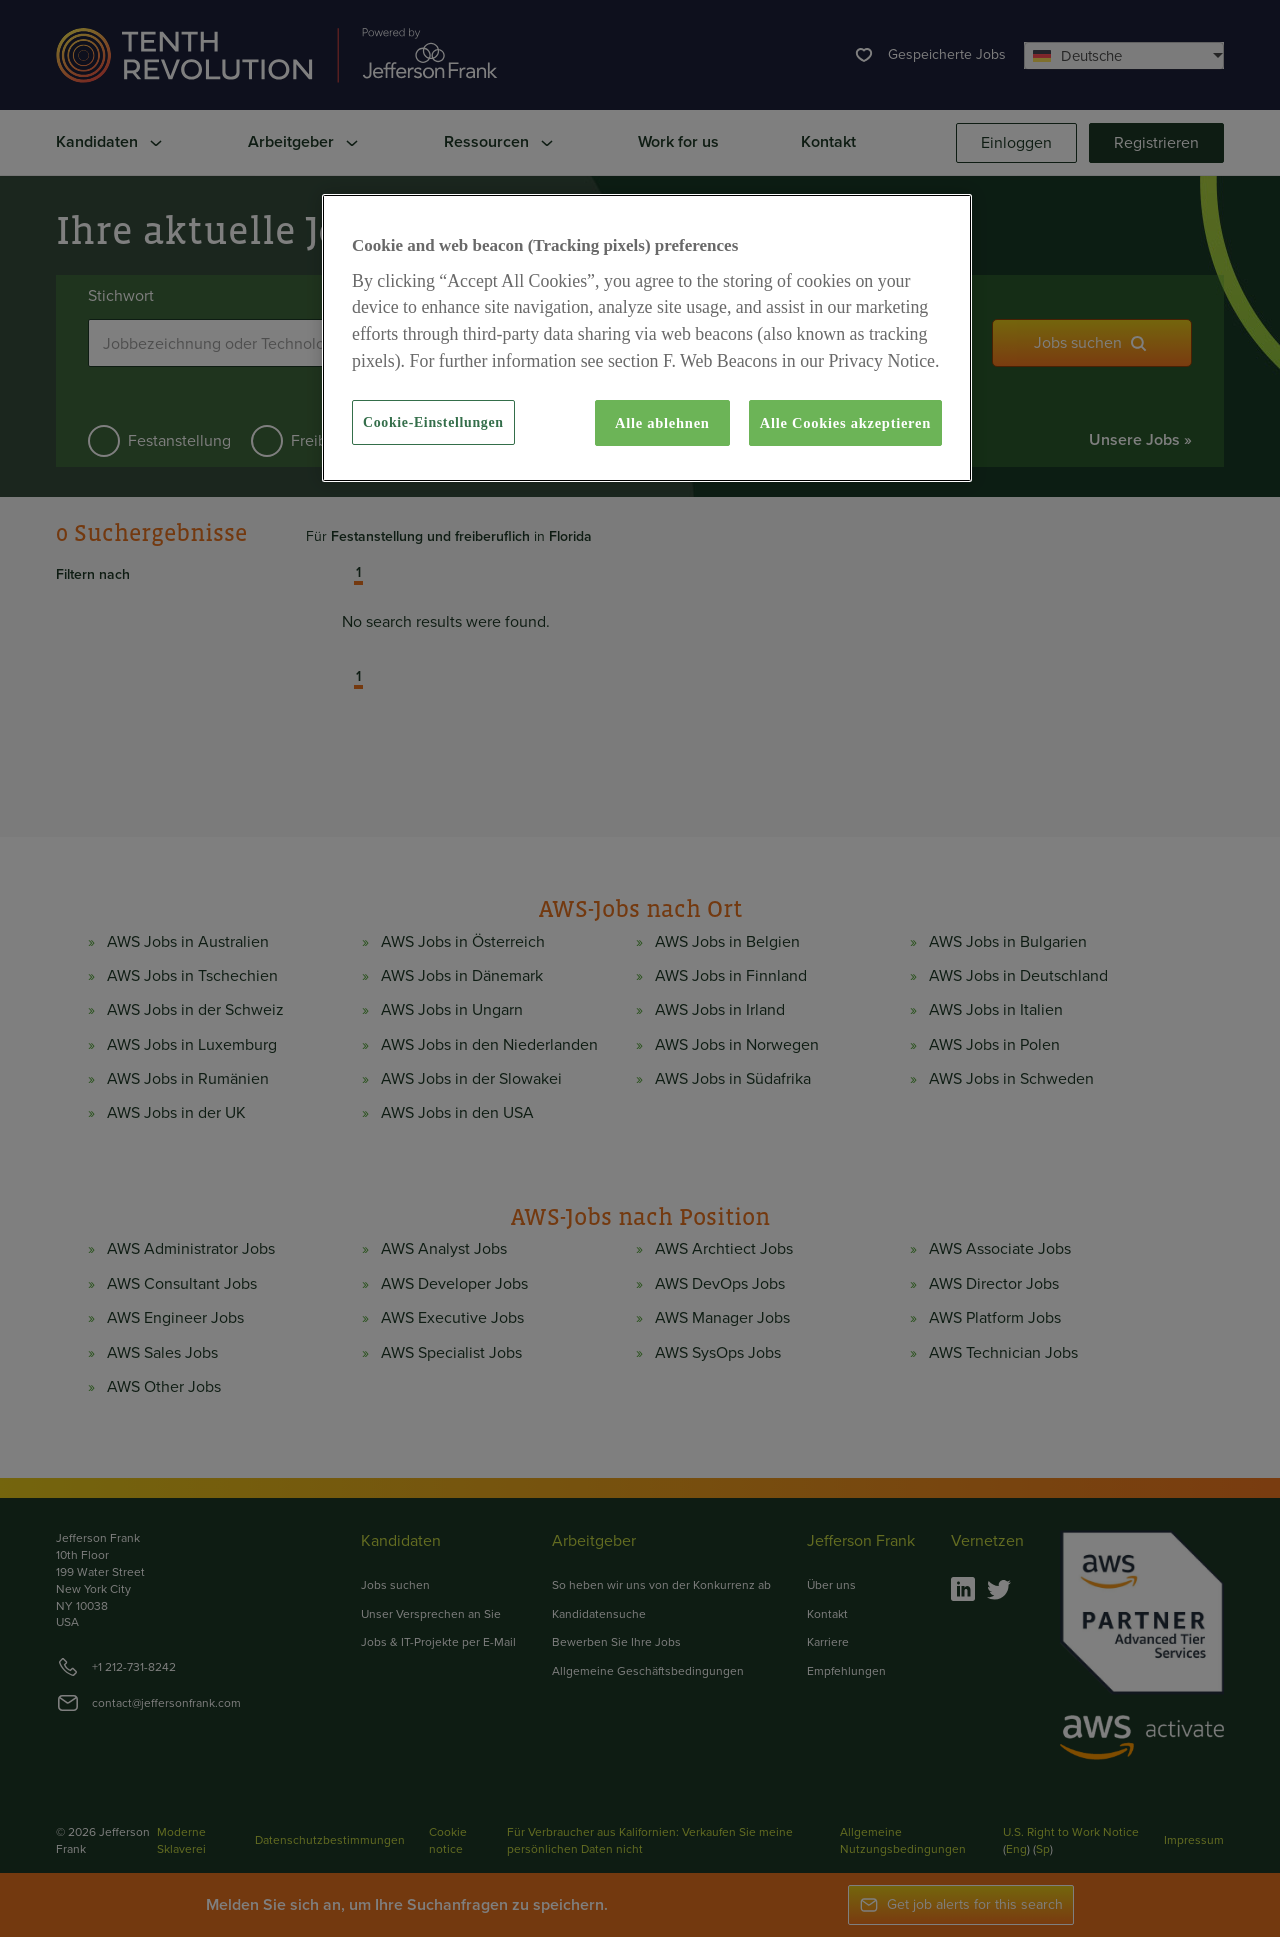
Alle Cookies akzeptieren (845, 423)
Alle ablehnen (662, 423)
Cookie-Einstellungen (433, 422)
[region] (647, 338)
